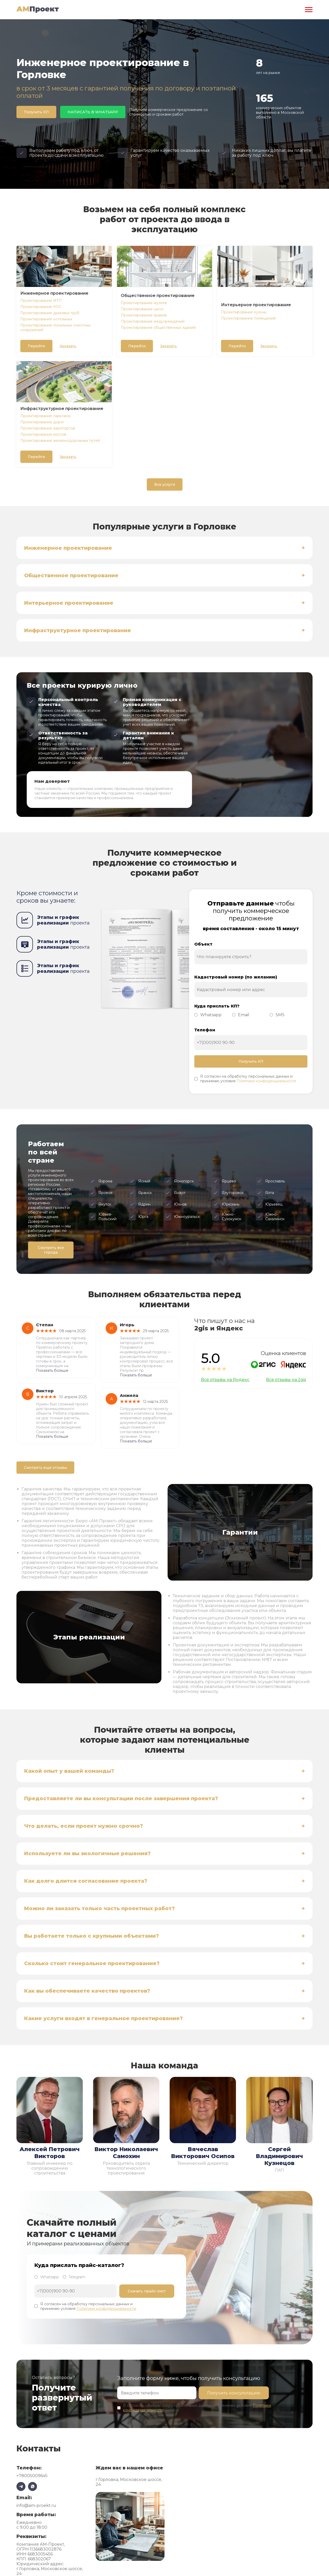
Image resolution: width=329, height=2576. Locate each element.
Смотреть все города (51, 1250)
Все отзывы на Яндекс (225, 1379)
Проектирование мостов (43, 434)
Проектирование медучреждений (153, 321)
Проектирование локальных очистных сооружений (55, 327)
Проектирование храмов (144, 315)
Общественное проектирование (158, 295)
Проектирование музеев (144, 303)
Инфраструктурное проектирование (61, 408)
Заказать (68, 346)
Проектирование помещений (248, 318)
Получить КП (36, 112)
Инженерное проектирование (54, 293)
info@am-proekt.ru (36, 2505)
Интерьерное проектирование (256, 304)
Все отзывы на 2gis (286, 1379)
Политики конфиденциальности (266, 1081)
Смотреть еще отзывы (45, 1467)
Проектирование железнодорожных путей (60, 440)
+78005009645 (32, 2475)
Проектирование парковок (45, 416)
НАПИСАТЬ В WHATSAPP (93, 112)
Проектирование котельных (46, 319)
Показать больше (52, 1370)
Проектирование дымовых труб (49, 313)
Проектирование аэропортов (47, 428)
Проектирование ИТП (41, 300)
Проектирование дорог (42, 422)
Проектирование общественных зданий (158, 327)
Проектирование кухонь (243, 312)
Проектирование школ (142, 309)
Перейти (36, 346)
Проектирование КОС (40, 306)
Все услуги (164, 484)
